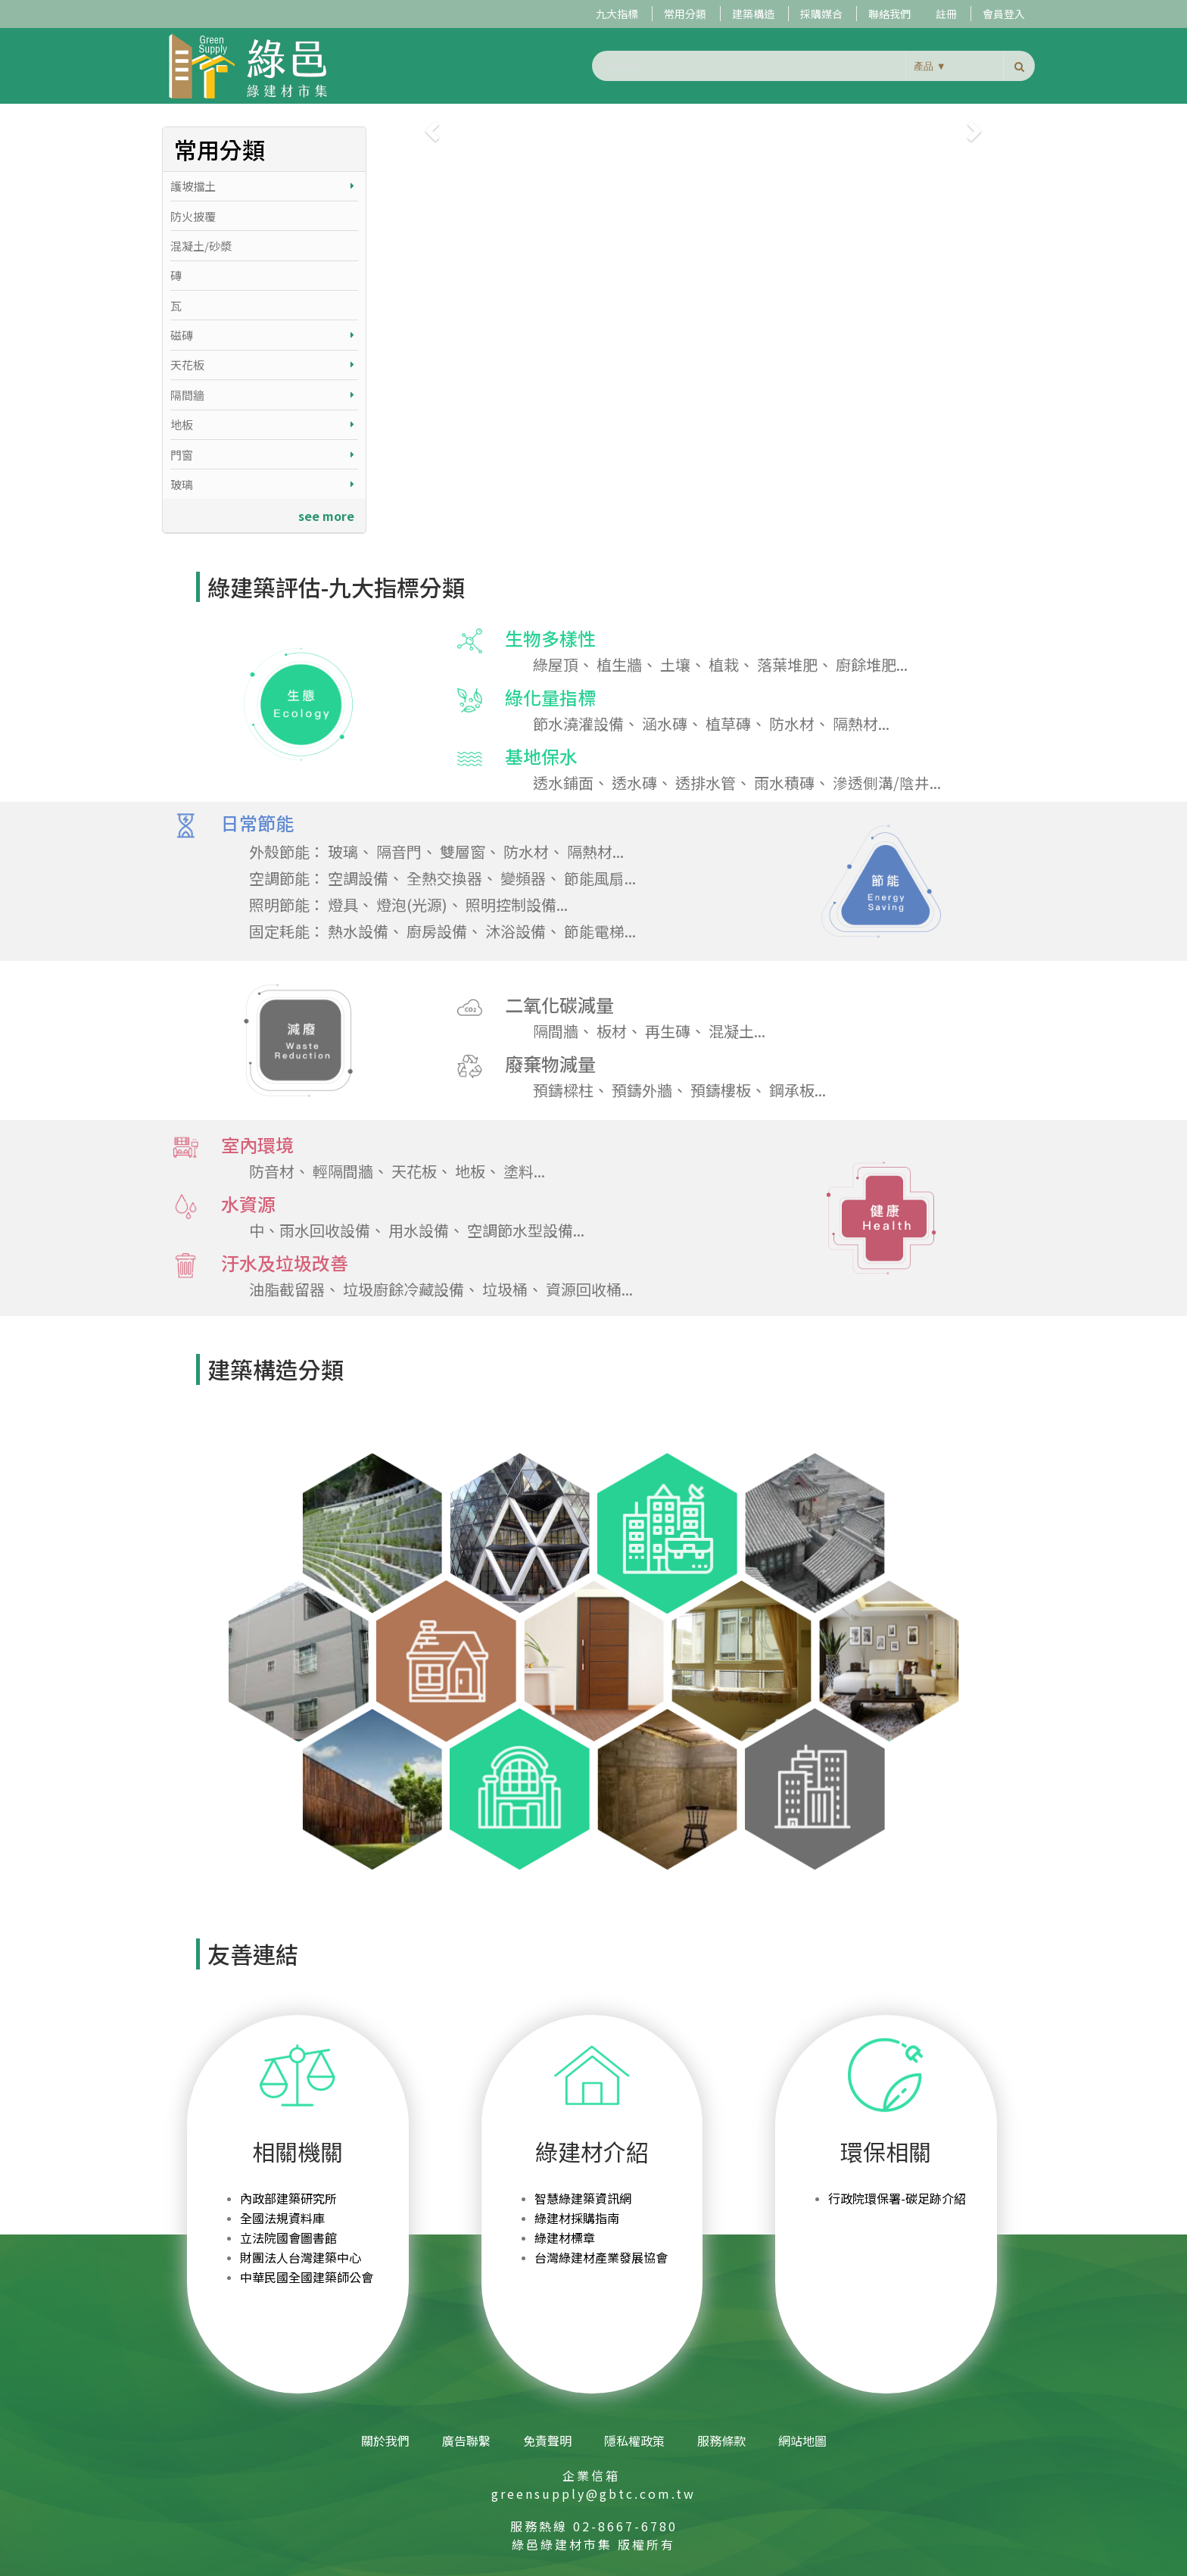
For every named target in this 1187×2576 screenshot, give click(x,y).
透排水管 (705, 783)
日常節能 (233, 823)
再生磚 (667, 1031)
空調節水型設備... (525, 1230)
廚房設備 (437, 931)
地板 (262, 424)
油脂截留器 (287, 1289)
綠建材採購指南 (576, 2218)
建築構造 (753, 14)
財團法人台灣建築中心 (300, 2257)
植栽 (724, 664)
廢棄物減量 (526, 1064)
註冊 (946, 14)
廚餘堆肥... (872, 664)
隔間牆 (262, 395)
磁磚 (262, 335)
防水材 (792, 723)
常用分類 (685, 14)
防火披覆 (193, 216)
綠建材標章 (564, 2237)
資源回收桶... (589, 1289)
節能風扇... (600, 878)
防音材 (271, 1171)
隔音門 (399, 851)
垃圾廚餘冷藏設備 (403, 1289)
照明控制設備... (517, 904)
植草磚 (728, 723)
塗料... (524, 1171)
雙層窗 (462, 851)
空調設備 (358, 878)
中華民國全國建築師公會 (306, 2277)
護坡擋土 (262, 186)
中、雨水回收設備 (309, 1230)
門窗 (262, 455)
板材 (612, 1031)
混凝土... (737, 1031)
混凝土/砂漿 (201, 246)
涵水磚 (664, 723)
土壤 (675, 664)
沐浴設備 (515, 931)
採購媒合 (821, 14)
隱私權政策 (634, 2440)
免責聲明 (547, 2440)
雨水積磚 (784, 783)
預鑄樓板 (720, 1090)
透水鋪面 (563, 783)
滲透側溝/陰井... (887, 783)
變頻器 (523, 878)
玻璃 (262, 484)
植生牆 (619, 664)
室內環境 (233, 1145)
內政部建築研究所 (288, 2198)
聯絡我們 (889, 14)
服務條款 (721, 2440)
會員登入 (1004, 14)
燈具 (343, 904)
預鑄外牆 (642, 1090)
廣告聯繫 (466, 2440)
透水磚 (634, 783)
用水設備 (418, 1230)
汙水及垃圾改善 (260, 1263)
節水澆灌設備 (578, 723)
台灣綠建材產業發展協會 (601, 2257)
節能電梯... (600, 931)
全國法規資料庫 (282, 2218)
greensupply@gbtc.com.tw (593, 2493)
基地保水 (517, 757)
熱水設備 (358, 931)
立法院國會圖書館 (288, 2237)
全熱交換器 (444, 878)
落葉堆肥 (787, 664)
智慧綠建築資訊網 (582, 2198)
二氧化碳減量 (535, 1005)
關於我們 (385, 2440)
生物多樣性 (526, 639)
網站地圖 (802, 2440)
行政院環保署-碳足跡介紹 (897, 2198)
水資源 (224, 1204)
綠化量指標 (526, 698)
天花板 (262, 365)
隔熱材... (861, 723)
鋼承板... (797, 1090)
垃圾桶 (505, 1289)
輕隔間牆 (343, 1171)
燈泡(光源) (411, 904)
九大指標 (617, 14)
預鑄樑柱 (563, 1090)
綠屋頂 (555, 664)
